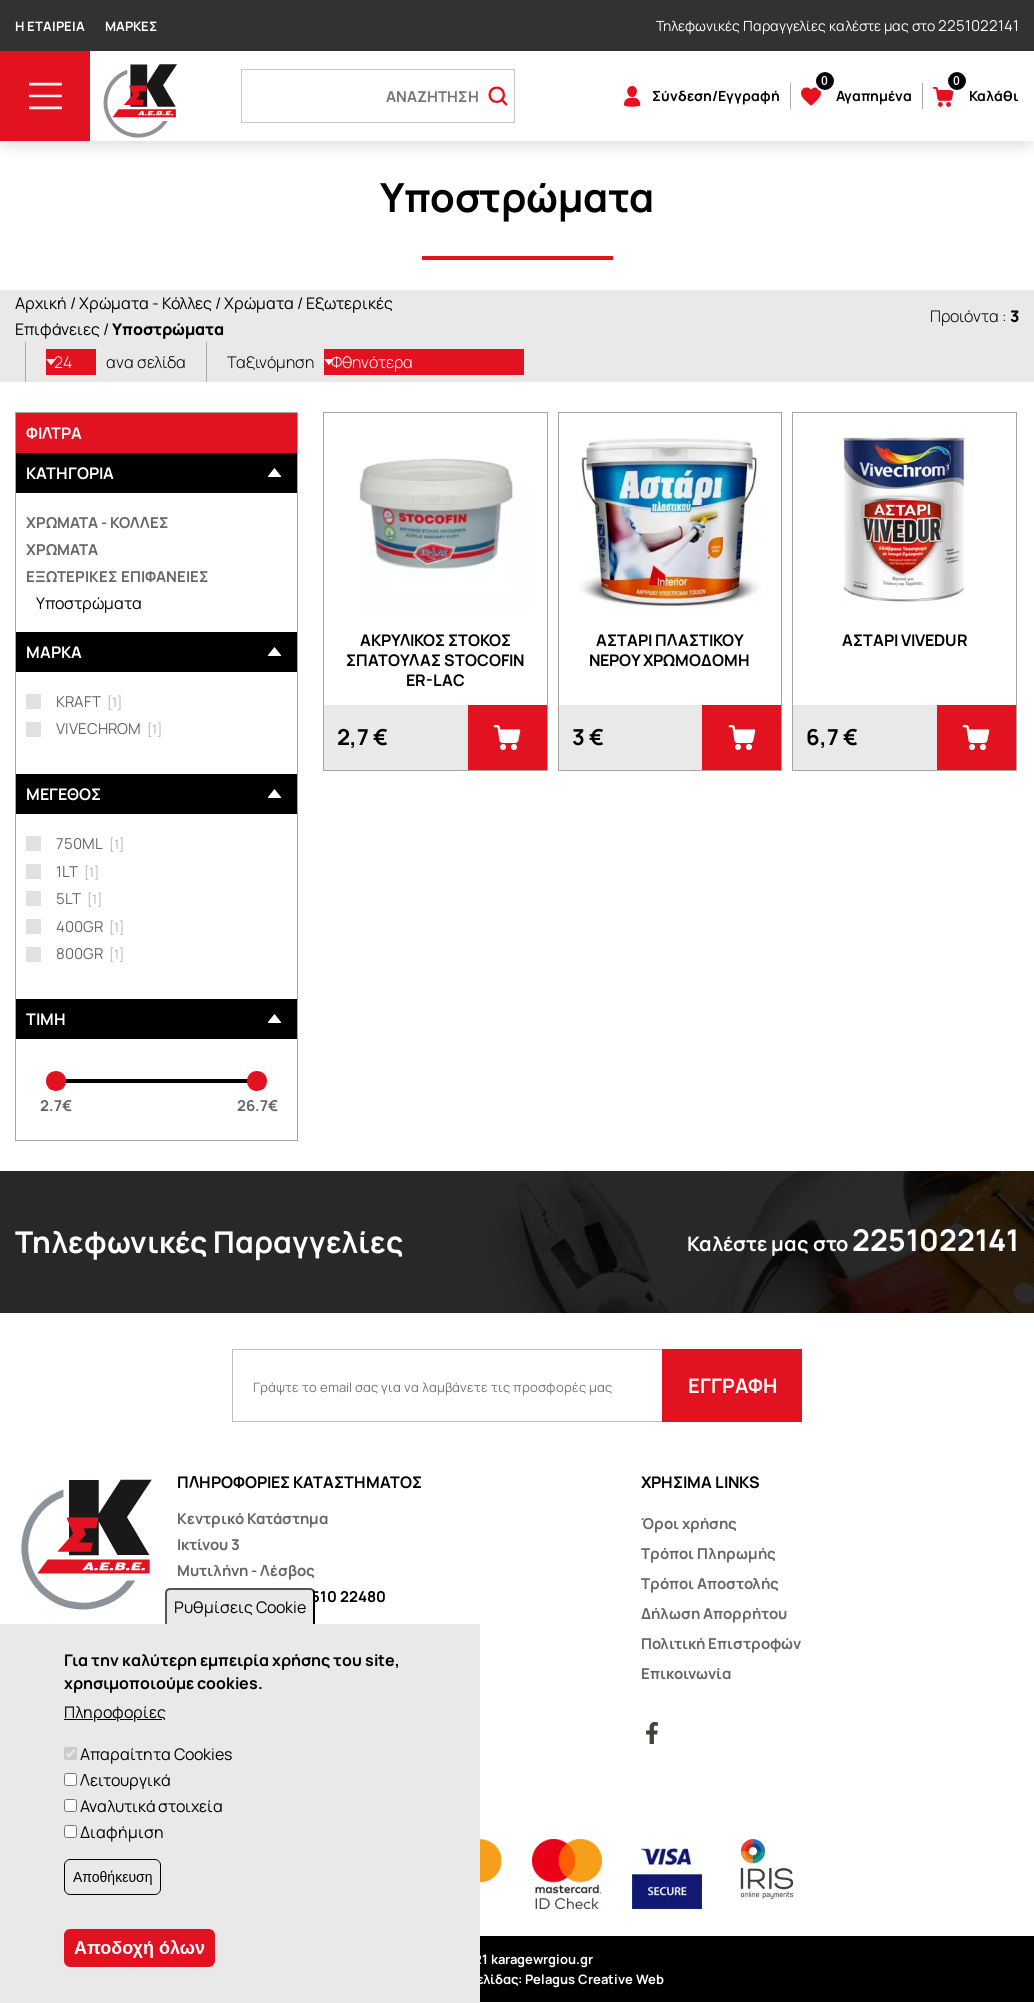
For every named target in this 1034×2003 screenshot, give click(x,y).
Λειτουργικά (125, 1780)
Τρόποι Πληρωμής (708, 1553)
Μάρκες (131, 26)
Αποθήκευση (112, 1877)
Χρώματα (259, 303)
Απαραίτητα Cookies (156, 1754)
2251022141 (978, 25)
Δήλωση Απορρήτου (714, 1613)
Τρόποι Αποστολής (710, 1583)
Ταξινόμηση (270, 362)
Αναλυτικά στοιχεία (151, 1806)
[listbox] (71, 362)
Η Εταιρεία (50, 26)
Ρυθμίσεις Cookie (240, 1607)
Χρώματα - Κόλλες (145, 303)
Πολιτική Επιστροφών (721, 1643)
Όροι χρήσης (689, 1523)
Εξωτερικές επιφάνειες (117, 576)
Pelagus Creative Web (594, 1979)
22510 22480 (339, 1596)
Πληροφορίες (115, 1712)
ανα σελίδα (146, 362)
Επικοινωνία (686, 1673)
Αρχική (41, 303)
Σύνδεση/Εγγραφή (716, 95)
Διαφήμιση (122, 1832)
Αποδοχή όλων (139, 1948)
